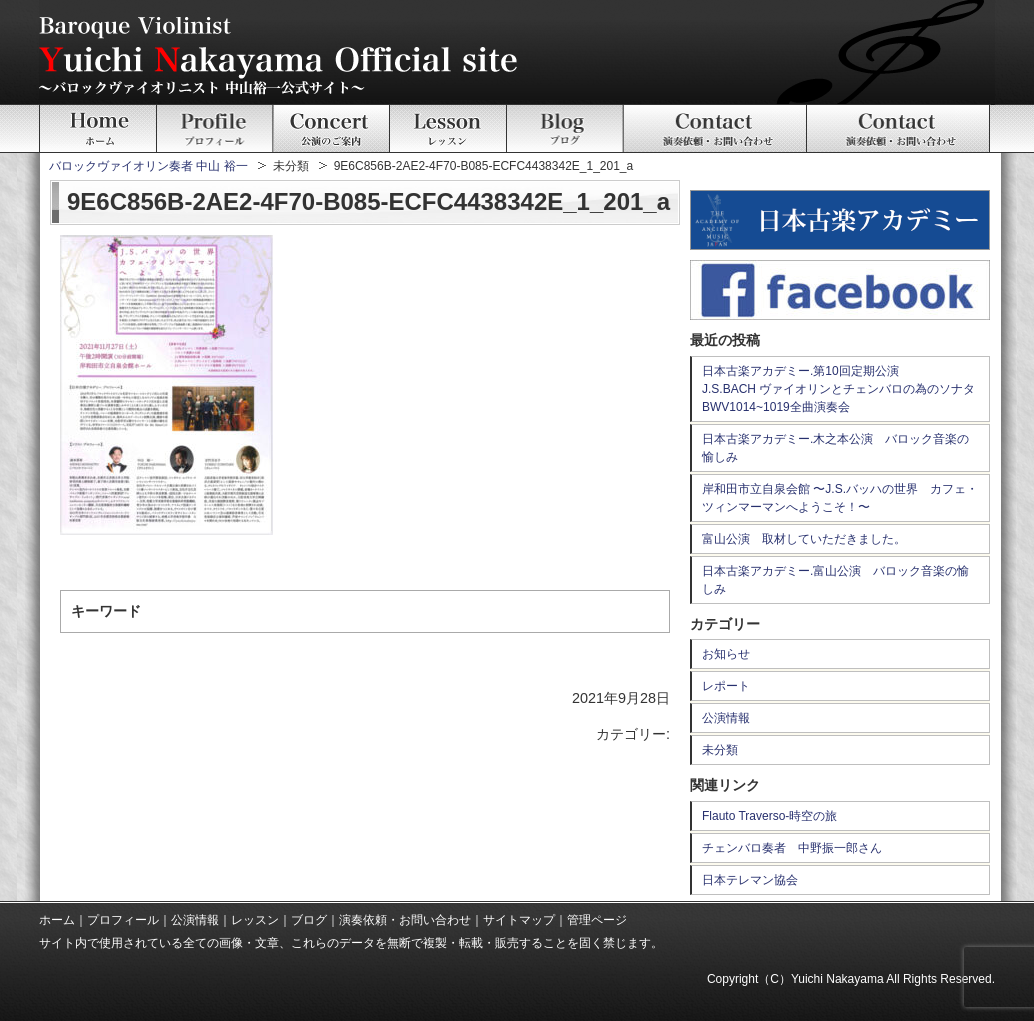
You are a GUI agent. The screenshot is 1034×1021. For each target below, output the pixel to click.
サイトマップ (519, 920)
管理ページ (597, 920)
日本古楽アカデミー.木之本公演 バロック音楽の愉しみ (835, 448)
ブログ (309, 920)
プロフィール (123, 920)
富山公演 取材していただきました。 (804, 539)
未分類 (720, 750)
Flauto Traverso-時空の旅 (769, 816)
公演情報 (726, 718)
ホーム (57, 920)
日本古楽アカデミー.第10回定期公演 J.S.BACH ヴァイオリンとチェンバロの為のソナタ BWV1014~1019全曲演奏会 (844, 389)
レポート (726, 686)
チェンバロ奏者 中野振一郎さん (792, 848)
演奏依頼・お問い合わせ (405, 920)
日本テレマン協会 (750, 880)
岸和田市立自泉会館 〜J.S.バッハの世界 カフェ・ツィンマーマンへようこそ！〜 (840, 498)
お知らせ (726, 654)
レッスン (255, 920)
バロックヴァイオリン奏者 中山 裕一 (148, 166)
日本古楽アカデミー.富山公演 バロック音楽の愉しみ (835, 580)
